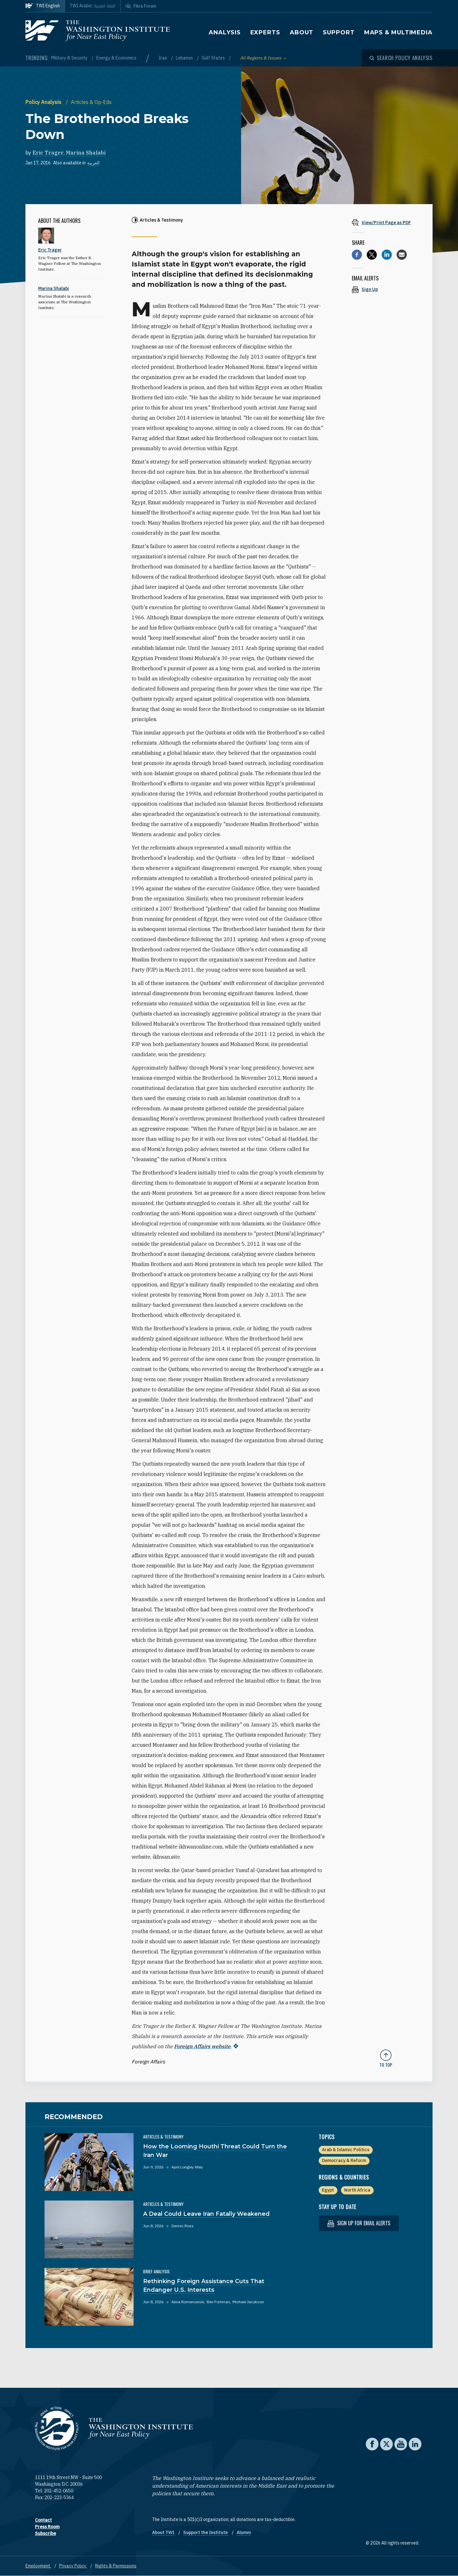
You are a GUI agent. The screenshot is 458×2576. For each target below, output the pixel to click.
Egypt (328, 2190)
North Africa (357, 2190)
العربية (93, 163)
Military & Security (69, 58)
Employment (38, 2566)
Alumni (244, 2532)
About (302, 32)
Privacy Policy (73, 2566)
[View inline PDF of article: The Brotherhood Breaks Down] (386, 222)
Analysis (224, 32)
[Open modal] (401, 58)
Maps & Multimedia (398, 32)
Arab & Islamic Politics (345, 2149)
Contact (43, 2520)
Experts (265, 32)
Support (338, 32)
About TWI (163, 2532)
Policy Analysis (44, 102)
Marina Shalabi (86, 152)
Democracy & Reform (344, 2160)
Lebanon (185, 58)
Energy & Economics (116, 58)
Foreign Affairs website (202, 2046)
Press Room (47, 2527)
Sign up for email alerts (358, 2223)
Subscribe (45, 2533)
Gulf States (214, 58)
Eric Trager (48, 152)
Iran (163, 58)
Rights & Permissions (115, 2566)
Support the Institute (206, 2532)
